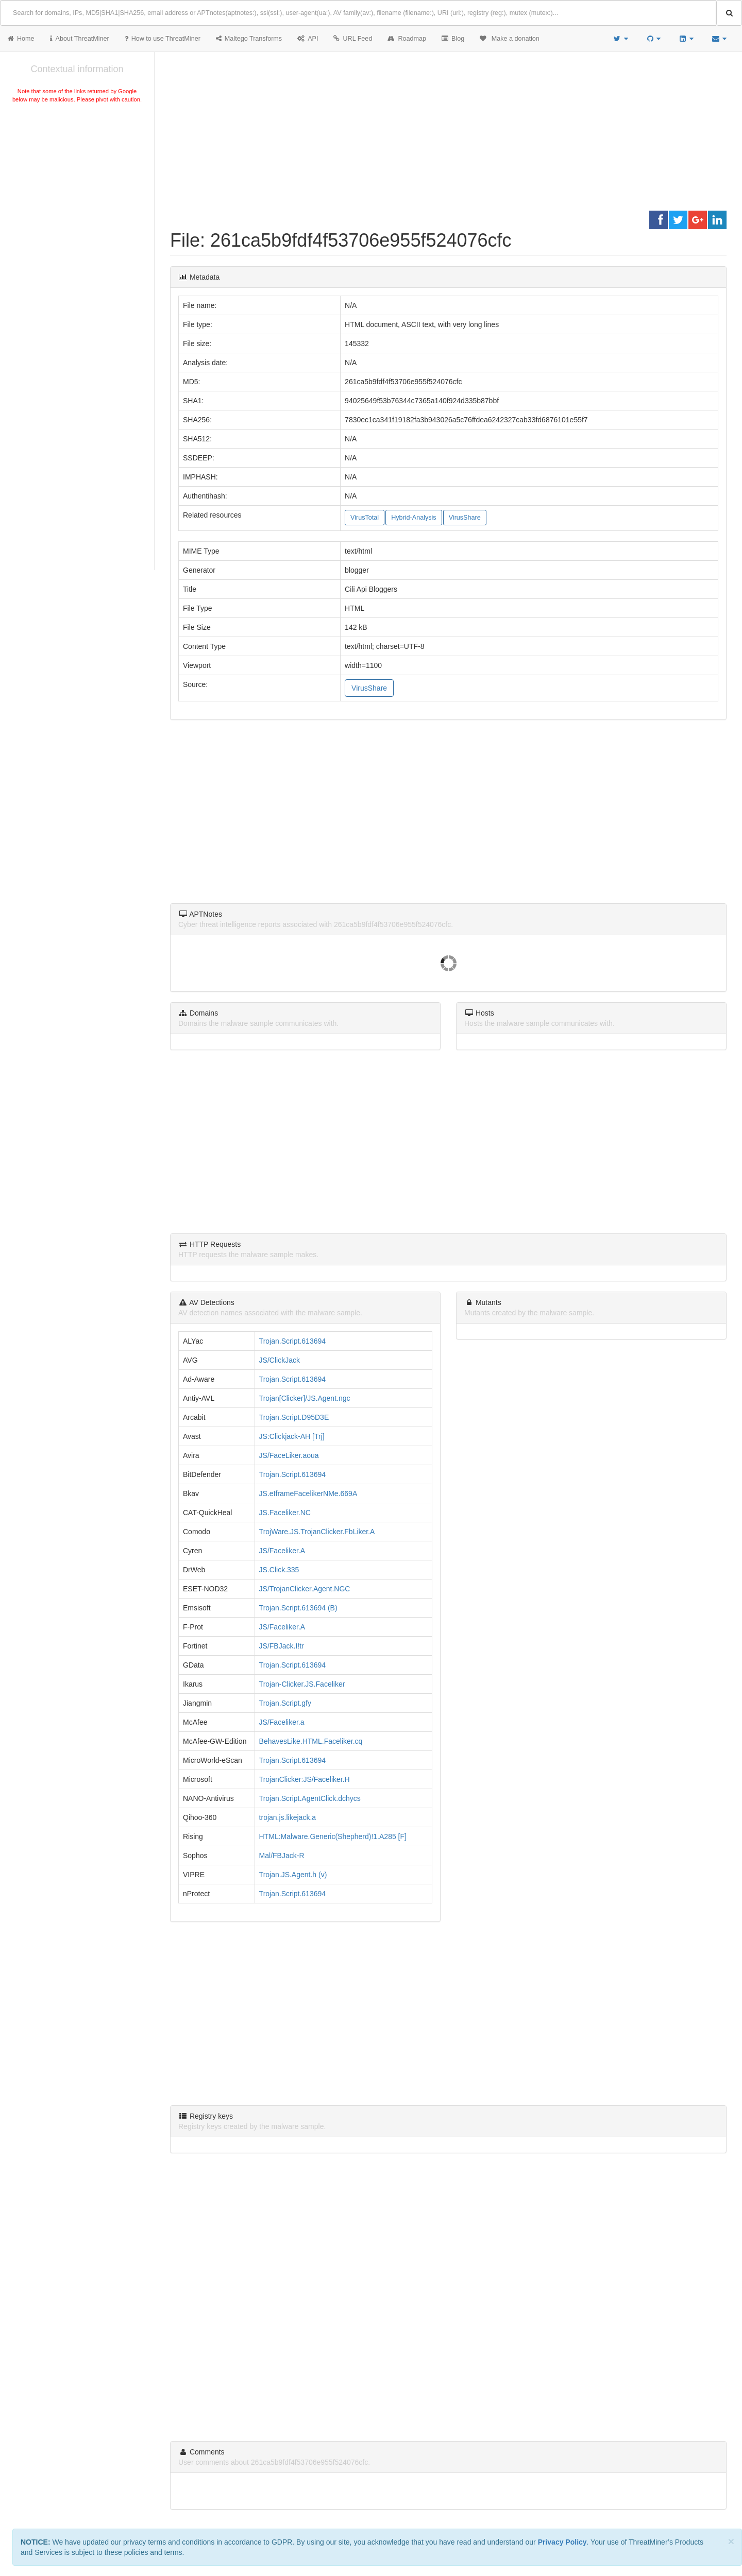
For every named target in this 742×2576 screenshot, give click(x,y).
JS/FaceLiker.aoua (289, 1455)
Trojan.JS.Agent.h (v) (293, 1874)
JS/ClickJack (279, 1360)
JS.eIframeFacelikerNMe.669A (308, 1493)
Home (21, 38)
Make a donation (509, 38)
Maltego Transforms (249, 38)
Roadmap (406, 38)
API (307, 38)
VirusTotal (364, 517)
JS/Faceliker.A (282, 1551)
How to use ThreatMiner (162, 38)
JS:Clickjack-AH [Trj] (292, 1436)
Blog (453, 38)
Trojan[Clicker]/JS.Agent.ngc (304, 1398)
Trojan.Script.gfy (285, 1703)
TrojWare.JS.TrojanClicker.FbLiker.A (317, 1531)
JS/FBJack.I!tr (281, 1646)
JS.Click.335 (279, 1570)
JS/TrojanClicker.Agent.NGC (304, 1589)
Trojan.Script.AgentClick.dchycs (310, 1798)
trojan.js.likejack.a (287, 1817)
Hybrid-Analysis (413, 517)
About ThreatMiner (79, 38)
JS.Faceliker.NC (285, 1512)
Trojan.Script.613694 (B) (298, 1608)
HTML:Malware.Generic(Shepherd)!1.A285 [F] (333, 1836)
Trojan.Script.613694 (292, 1341)
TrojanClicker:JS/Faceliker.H (304, 1779)
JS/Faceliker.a (282, 1722)
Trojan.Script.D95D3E (294, 1417)
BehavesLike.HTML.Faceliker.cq (311, 1741)
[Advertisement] (77, 182)
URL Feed (352, 38)
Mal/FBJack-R (282, 1855)
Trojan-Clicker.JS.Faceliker (302, 1684)
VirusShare (465, 517)
